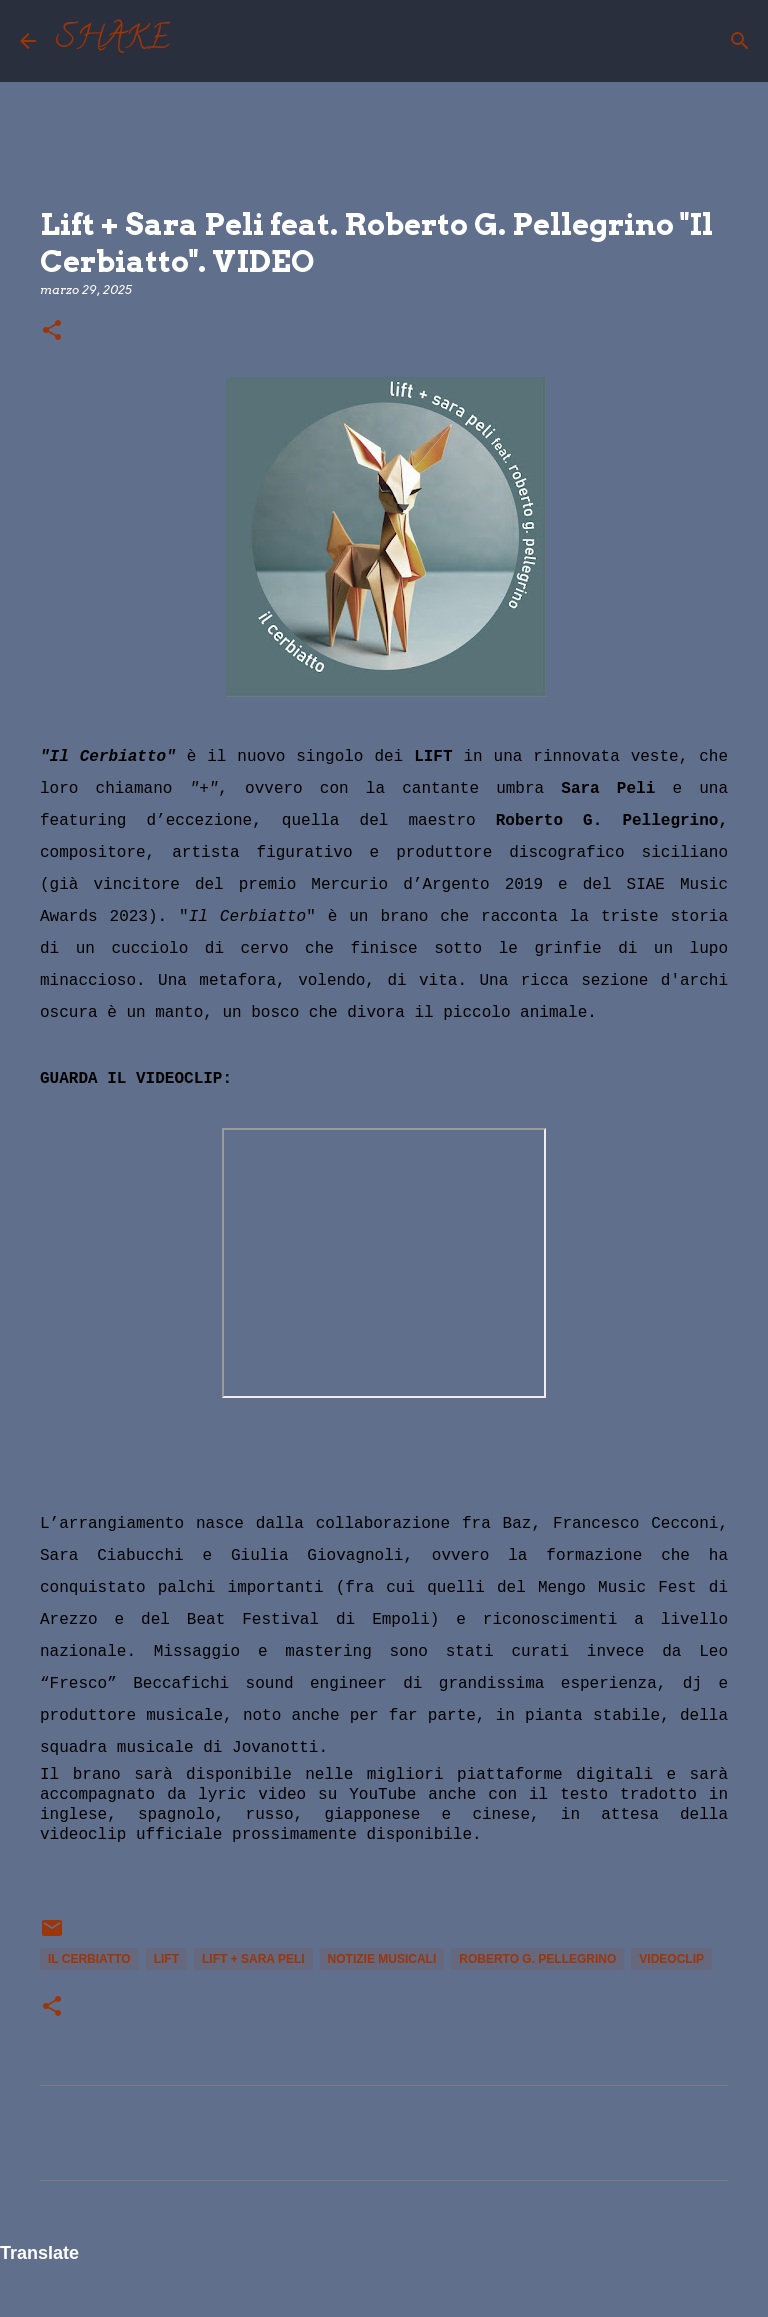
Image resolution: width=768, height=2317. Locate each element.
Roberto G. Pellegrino (537, 1959)
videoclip (671, 1959)
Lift (166, 1959)
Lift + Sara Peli (253, 1959)
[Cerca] (198, 41)
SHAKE (113, 41)
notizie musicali (382, 1959)
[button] (52, 331)
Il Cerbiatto (89, 1959)
